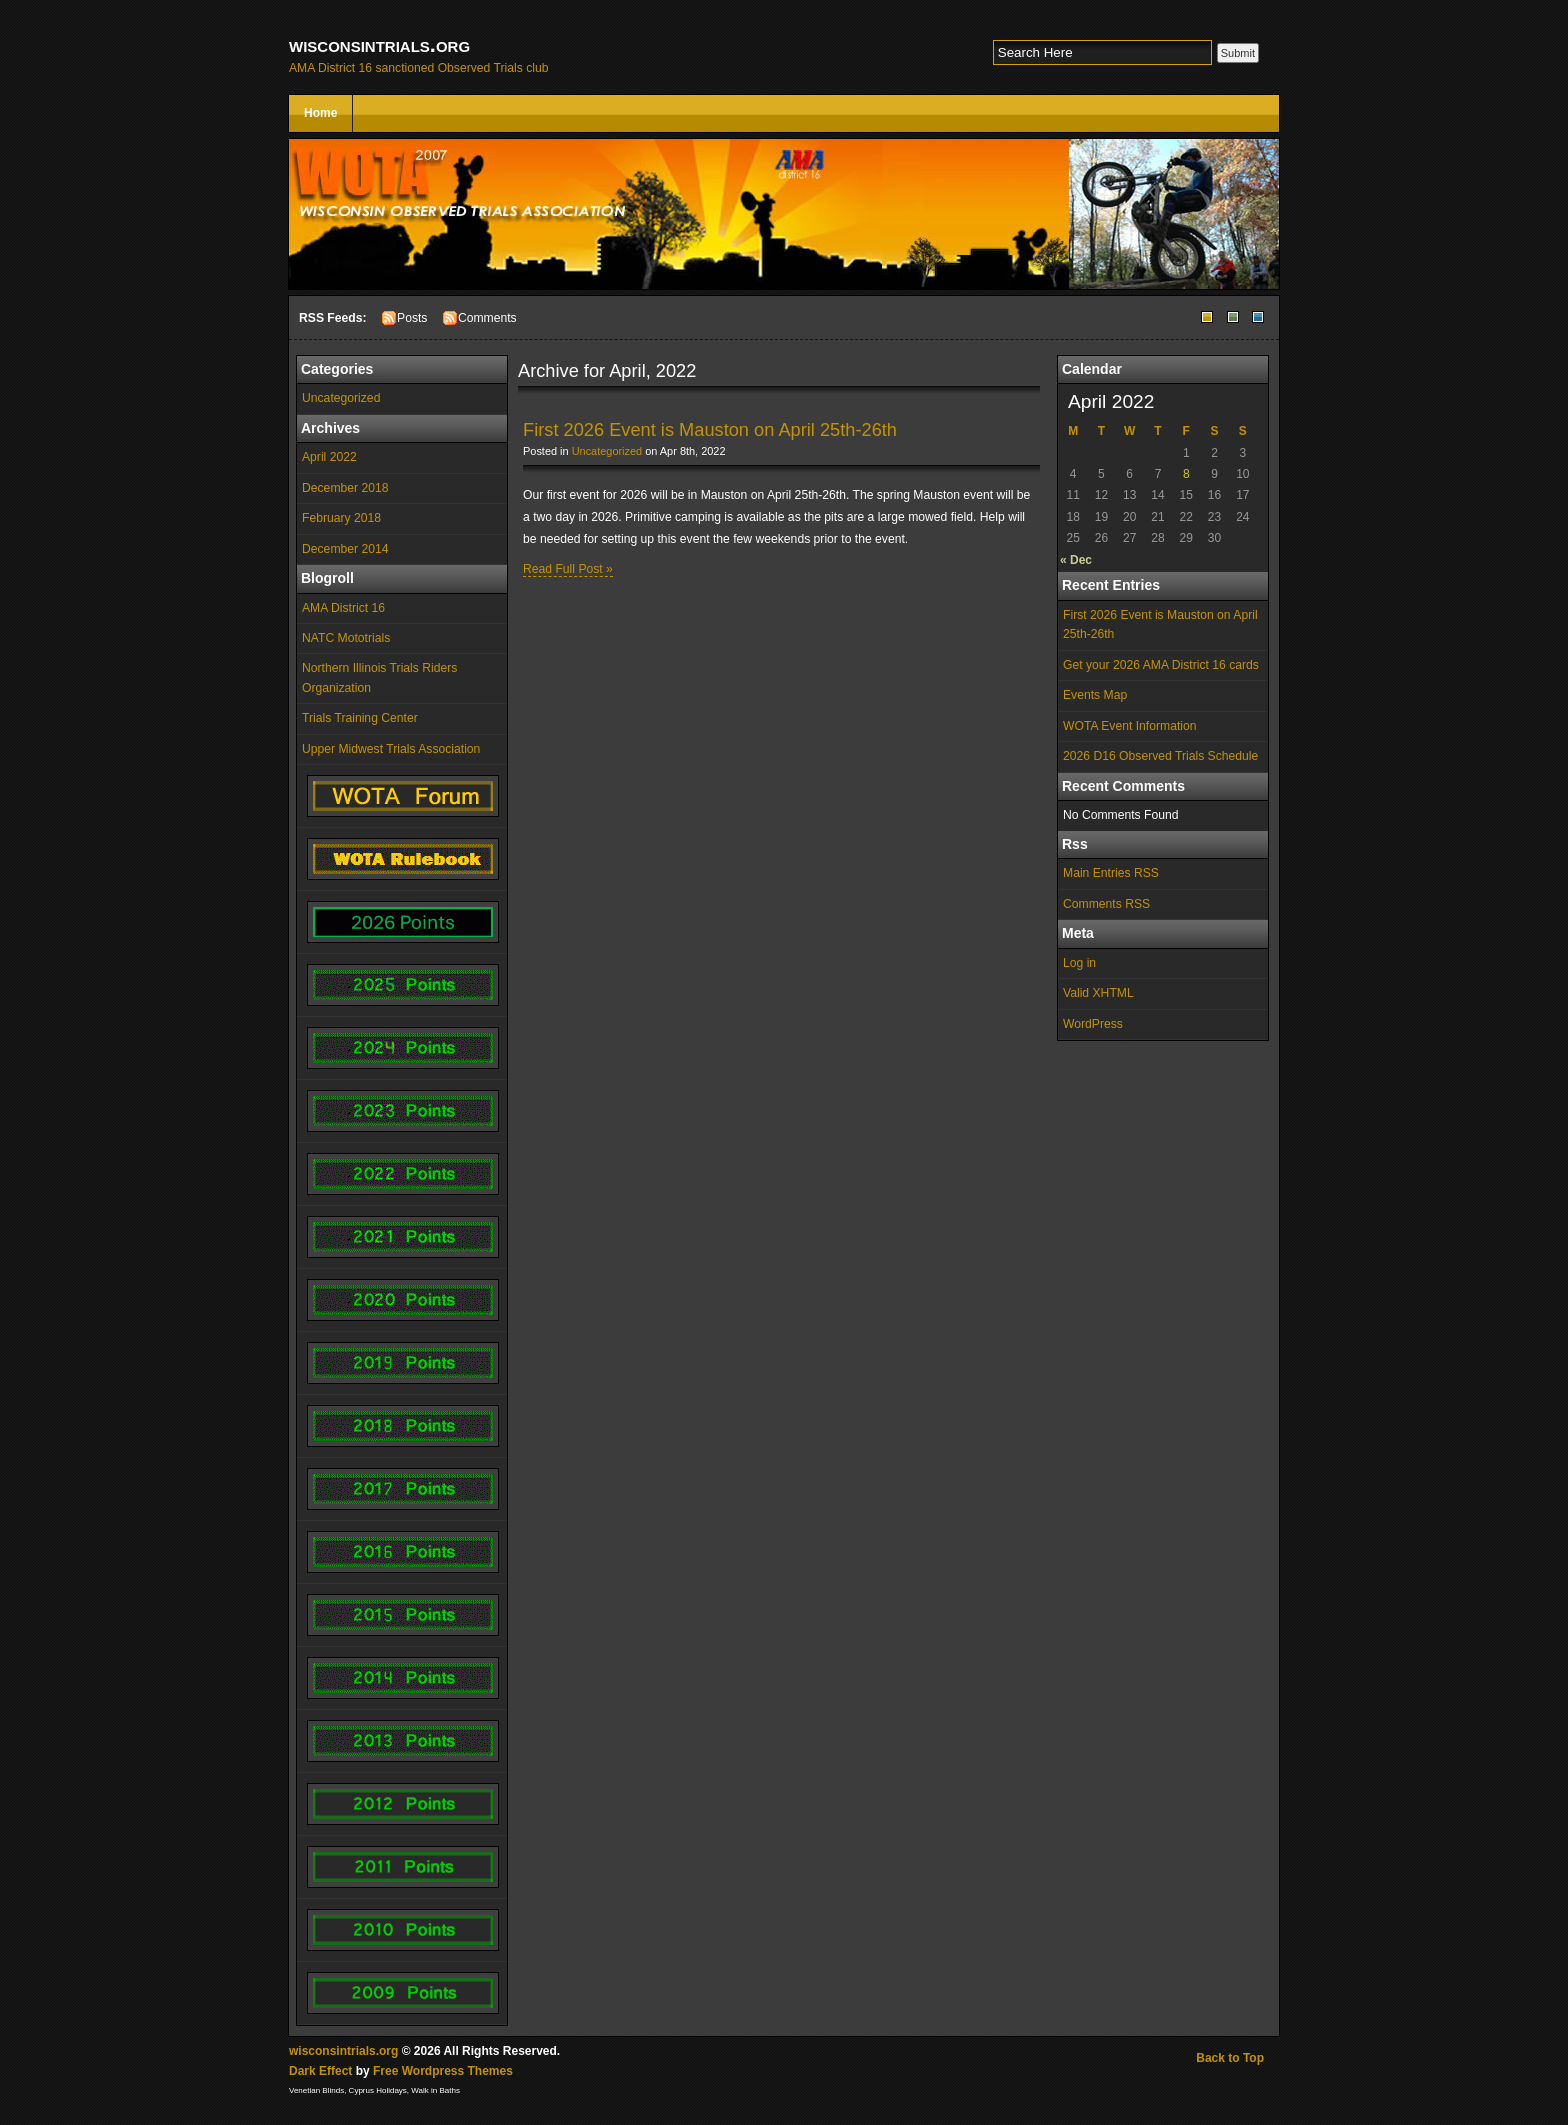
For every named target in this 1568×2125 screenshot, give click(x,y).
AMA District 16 (343, 608)
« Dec (1076, 560)
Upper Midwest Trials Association (391, 749)
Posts (412, 318)
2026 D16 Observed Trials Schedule (1160, 756)
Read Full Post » (568, 569)
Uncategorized (341, 398)
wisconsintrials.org (379, 44)
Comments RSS (1106, 904)
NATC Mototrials (346, 638)
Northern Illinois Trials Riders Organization (379, 677)
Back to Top (1230, 2058)
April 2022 (329, 457)
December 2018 (345, 488)
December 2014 (345, 549)
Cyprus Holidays (378, 2090)
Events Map (1095, 695)
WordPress (1093, 1024)
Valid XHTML (1098, 993)
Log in (1079, 963)
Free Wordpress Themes (443, 2071)
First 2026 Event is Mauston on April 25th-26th (1160, 624)
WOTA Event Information (1130, 726)
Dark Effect (320, 2071)
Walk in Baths (435, 2090)
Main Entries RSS (1111, 873)
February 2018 (341, 518)
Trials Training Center (360, 718)
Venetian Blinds (316, 2090)
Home (320, 113)
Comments (487, 318)
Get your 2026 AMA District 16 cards (1161, 665)
